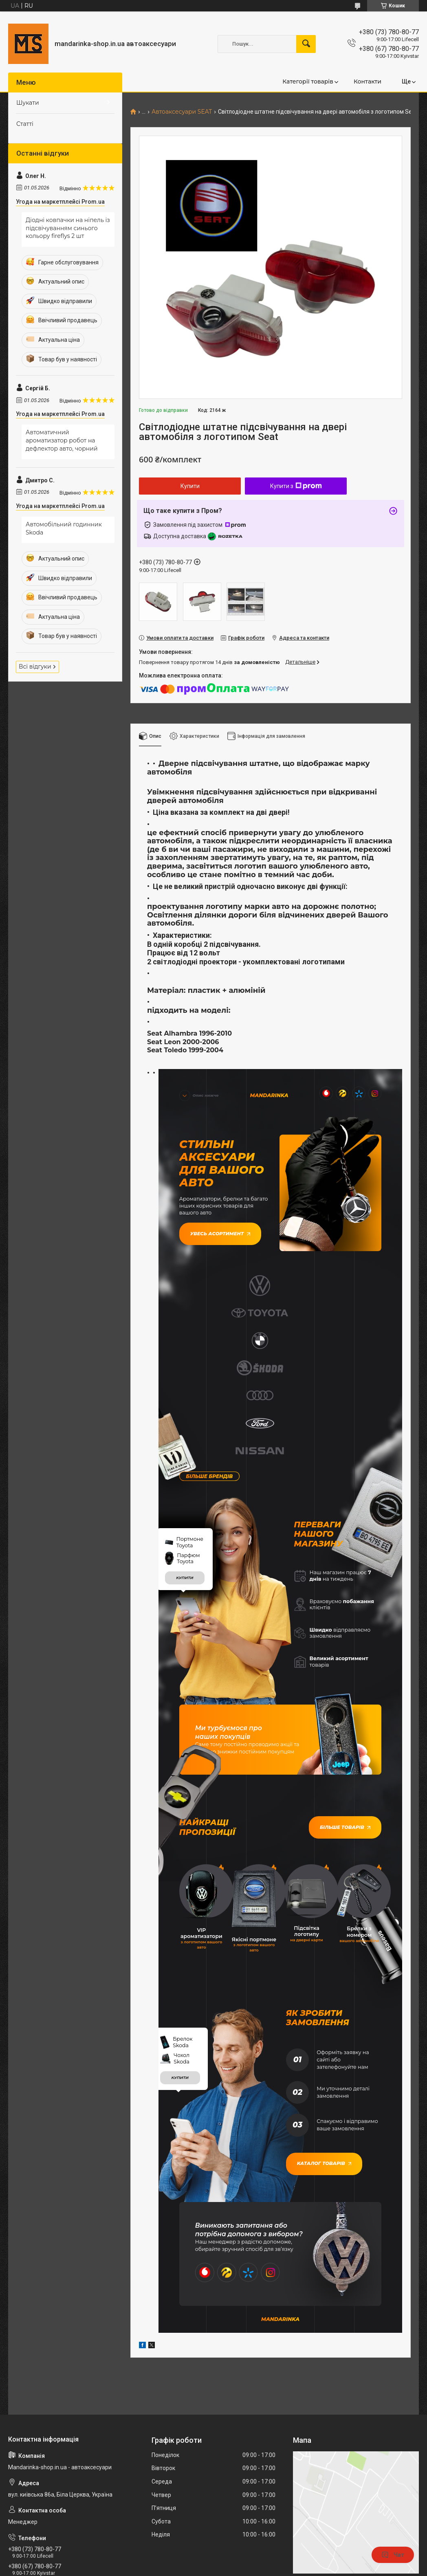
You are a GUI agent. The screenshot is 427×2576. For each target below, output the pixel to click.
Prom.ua (252, 2553)
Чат (392, 2554)
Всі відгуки (35, 666)
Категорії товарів (307, 81)
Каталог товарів (320, 1978)
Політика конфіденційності (292, 2568)
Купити (190, 486)
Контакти (367, 81)
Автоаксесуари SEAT (182, 112)
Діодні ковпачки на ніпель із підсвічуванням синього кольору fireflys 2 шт (68, 228)
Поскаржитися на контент (227, 2568)
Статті (24, 124)
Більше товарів (348, 1658)
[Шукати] (306, 44)
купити (184, 1410)
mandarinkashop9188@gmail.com (57, 2444)
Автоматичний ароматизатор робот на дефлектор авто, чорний (62, 440)
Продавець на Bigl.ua (214, 2561)
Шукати (27, 102)
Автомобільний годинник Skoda (64, 528)
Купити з (296, 486)
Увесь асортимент (215, 1229)
